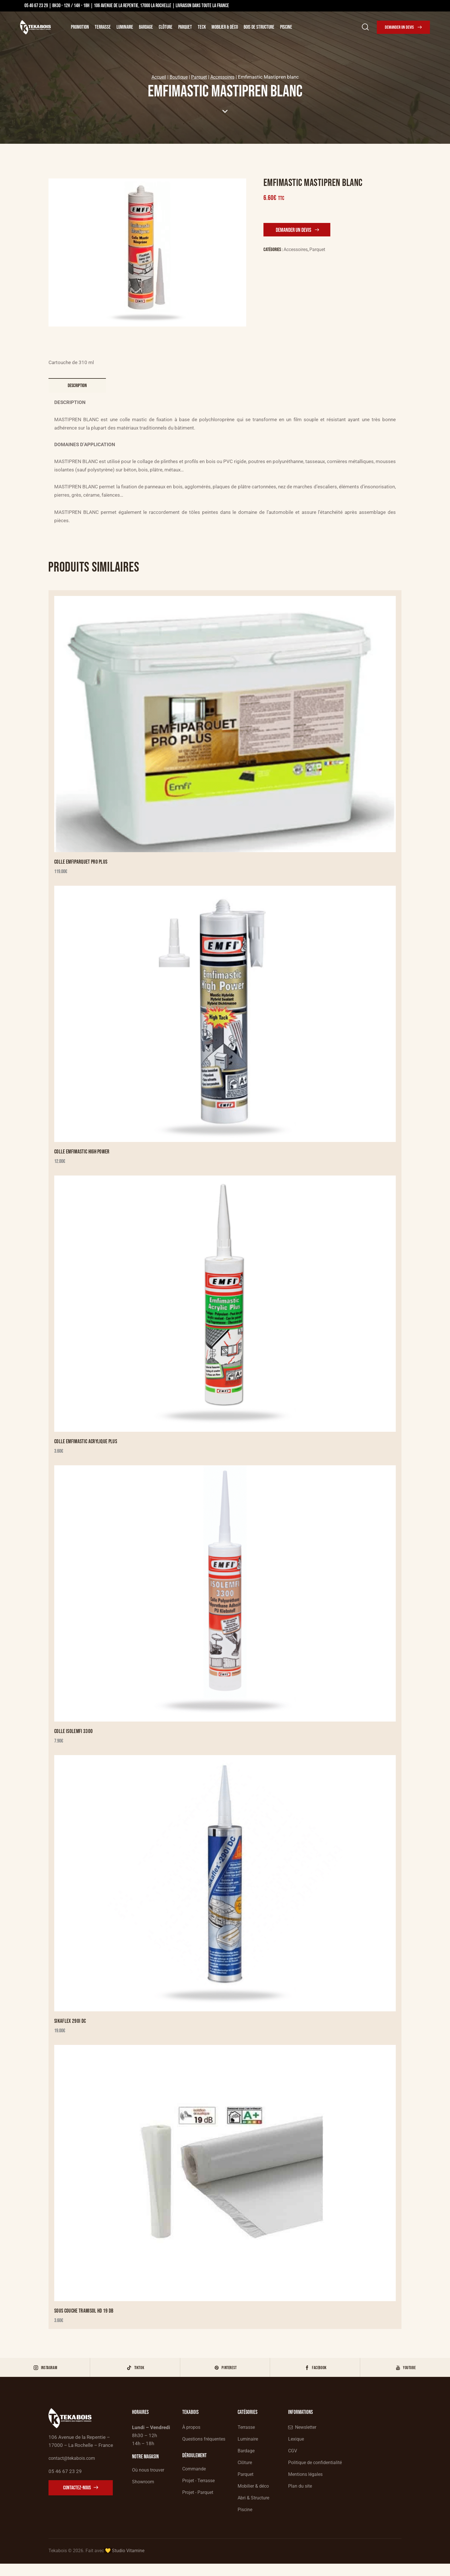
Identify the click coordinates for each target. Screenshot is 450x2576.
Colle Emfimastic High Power (82, 1154)
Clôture (165, 27)
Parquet (185, 27)
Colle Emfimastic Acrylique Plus (86, 1444)
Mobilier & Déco (225, 27)
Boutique (177, 77)
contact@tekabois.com (74, 2468)
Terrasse (103, 27)
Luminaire (125, 27)
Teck (202, 27)
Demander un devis (295, 230)
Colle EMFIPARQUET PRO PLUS (81, 863)
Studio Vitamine (128, 2563)
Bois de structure (259, 27)
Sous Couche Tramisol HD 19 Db (84, 2316)
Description (77, 385)
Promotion (80, 27)
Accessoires (224, 77)
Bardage (146, 27)
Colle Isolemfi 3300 (74, 1735)
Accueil (156, 77)
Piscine (286, 27)
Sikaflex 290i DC (70, 2026)
